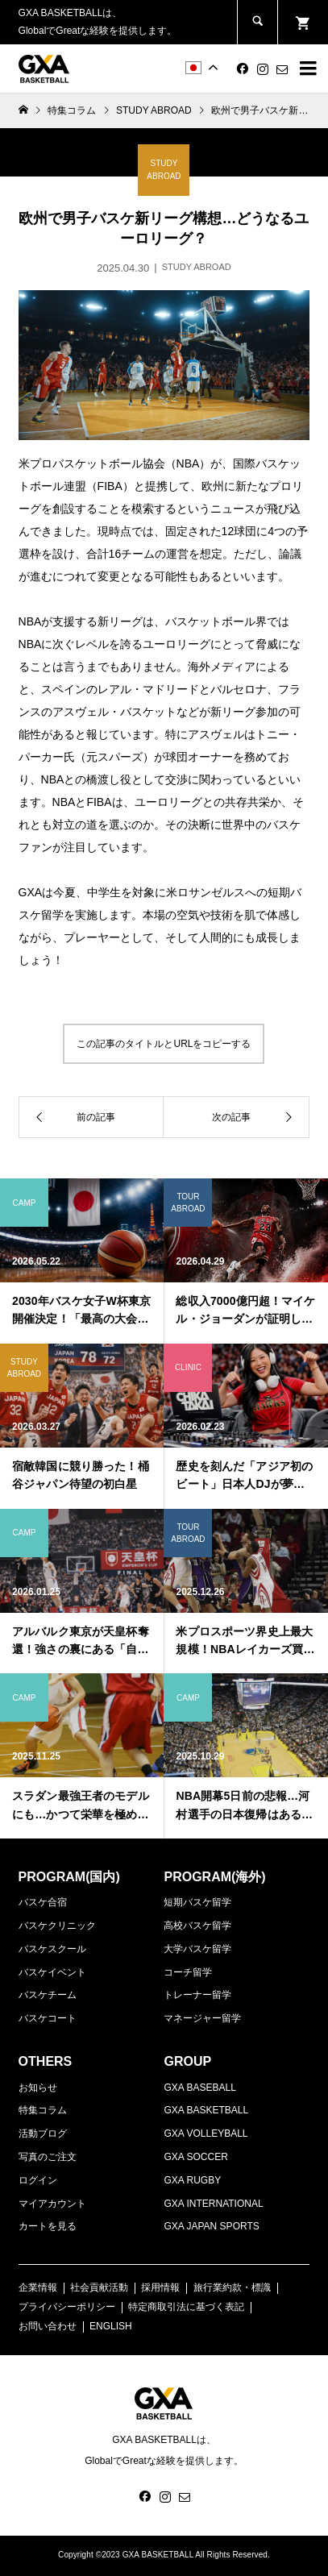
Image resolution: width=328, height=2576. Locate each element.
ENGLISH (110, 2326)
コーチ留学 (188, 1972)
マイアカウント (52, 2203)
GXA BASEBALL (199, 2087)
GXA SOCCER (195, 2157)
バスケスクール (52, 1949)
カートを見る (48, 2226)
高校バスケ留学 (197, 1925)
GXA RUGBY (192, 2180)
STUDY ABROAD (154, 110)
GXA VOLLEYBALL (205, 2133)
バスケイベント (52, 1972)
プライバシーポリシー (67, 2306)
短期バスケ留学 (197, 1902)
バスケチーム (48, 1995)
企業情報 (38, 2287)
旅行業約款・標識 (232, 2287)
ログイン (38, 2180)
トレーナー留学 (197, 1995)
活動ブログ (43, 2133)
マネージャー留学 (202, 2018)
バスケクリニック (57, 1925)
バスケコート (48, 2018)
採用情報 (160, 2287)
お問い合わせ (48, 2326)
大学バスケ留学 (197, 1949)
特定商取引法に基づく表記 (186, 2306)
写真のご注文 (48, 2157)
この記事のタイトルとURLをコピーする (164, 1043)
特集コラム (43, 2110)
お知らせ (38, 2087)
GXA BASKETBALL (206, 2110)
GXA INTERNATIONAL (213, 2203)
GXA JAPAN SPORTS (211, 2226)
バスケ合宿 (43, 1902)
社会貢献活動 (99, 2287)
